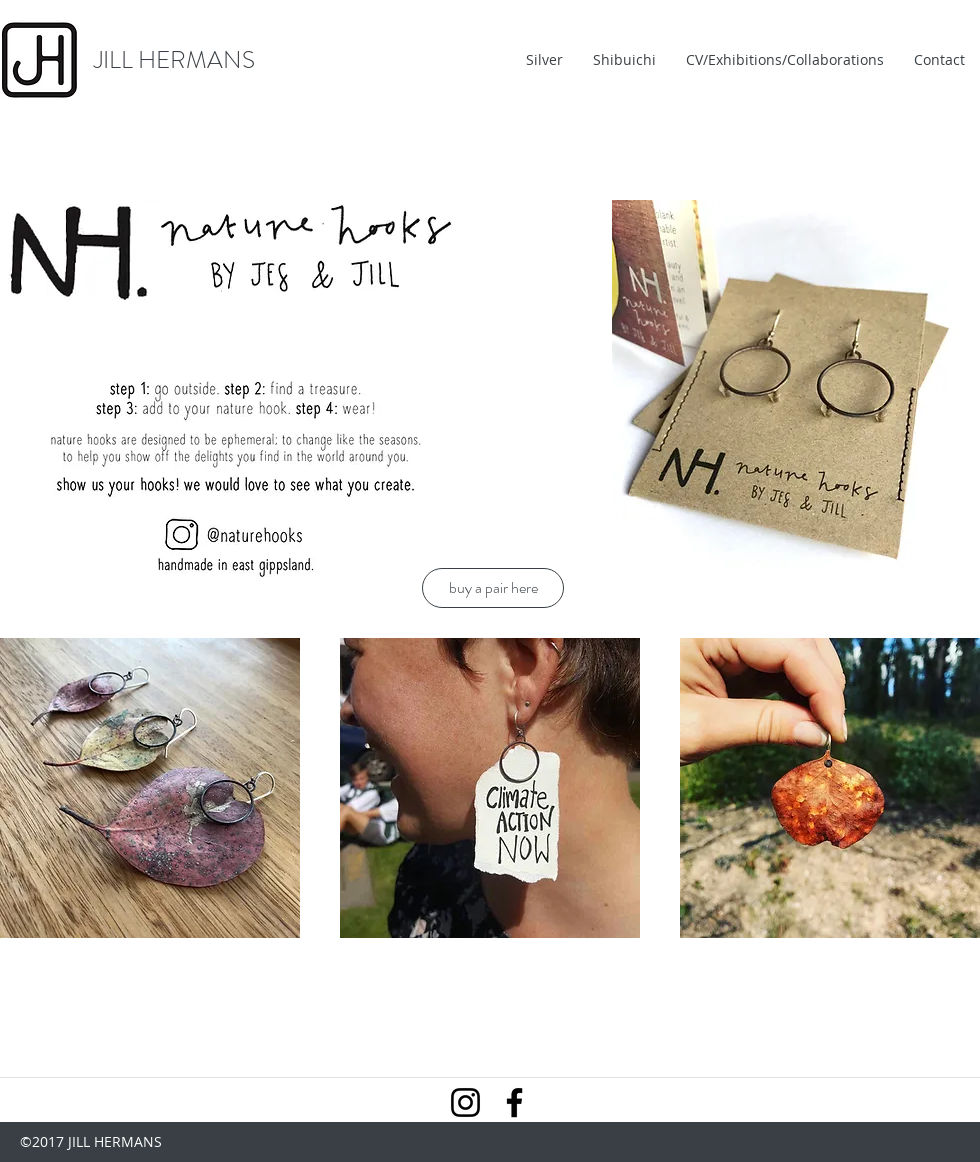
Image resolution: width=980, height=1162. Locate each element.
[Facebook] (514, 1102)
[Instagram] (465, 1102)
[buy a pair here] (493, 588)
